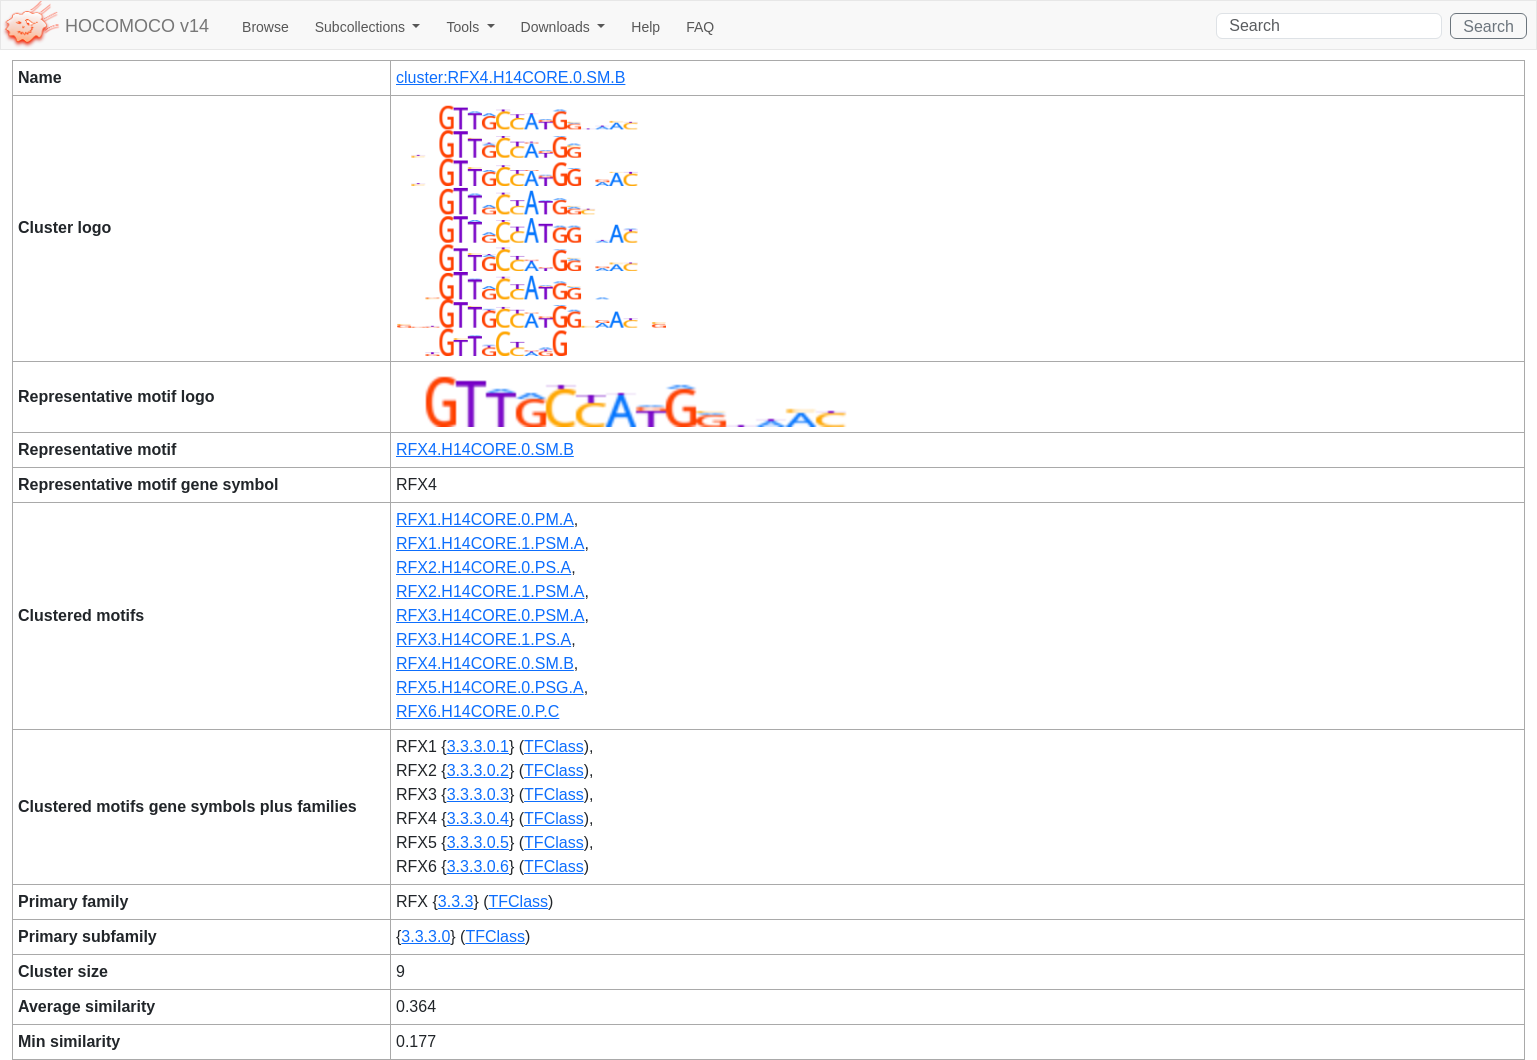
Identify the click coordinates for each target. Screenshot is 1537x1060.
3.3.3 (456, 901)
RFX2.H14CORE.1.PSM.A (490, 591)
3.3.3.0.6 (478, 866)
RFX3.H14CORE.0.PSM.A (490, 615)
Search (1488, 26)
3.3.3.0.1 (478, 746)
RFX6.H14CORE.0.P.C (477, 711)
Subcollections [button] (362, 27)
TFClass (554, 746)
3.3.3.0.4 (478, 818)
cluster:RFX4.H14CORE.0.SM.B (510, 77)
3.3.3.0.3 (478, 794)
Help (645, 27)
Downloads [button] (557, 27)
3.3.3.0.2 (478, 770)
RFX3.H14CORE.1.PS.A (483, 639)
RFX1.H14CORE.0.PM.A (485, 519)
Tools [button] (464, 27)
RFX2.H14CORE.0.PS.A (483, 567)
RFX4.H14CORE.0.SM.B (485, 449)
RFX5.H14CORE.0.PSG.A (490, 687)
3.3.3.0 (425, 936)
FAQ (700, 27)
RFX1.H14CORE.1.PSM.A (490, 543)
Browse (265, 27)
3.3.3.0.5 (478, 842)
